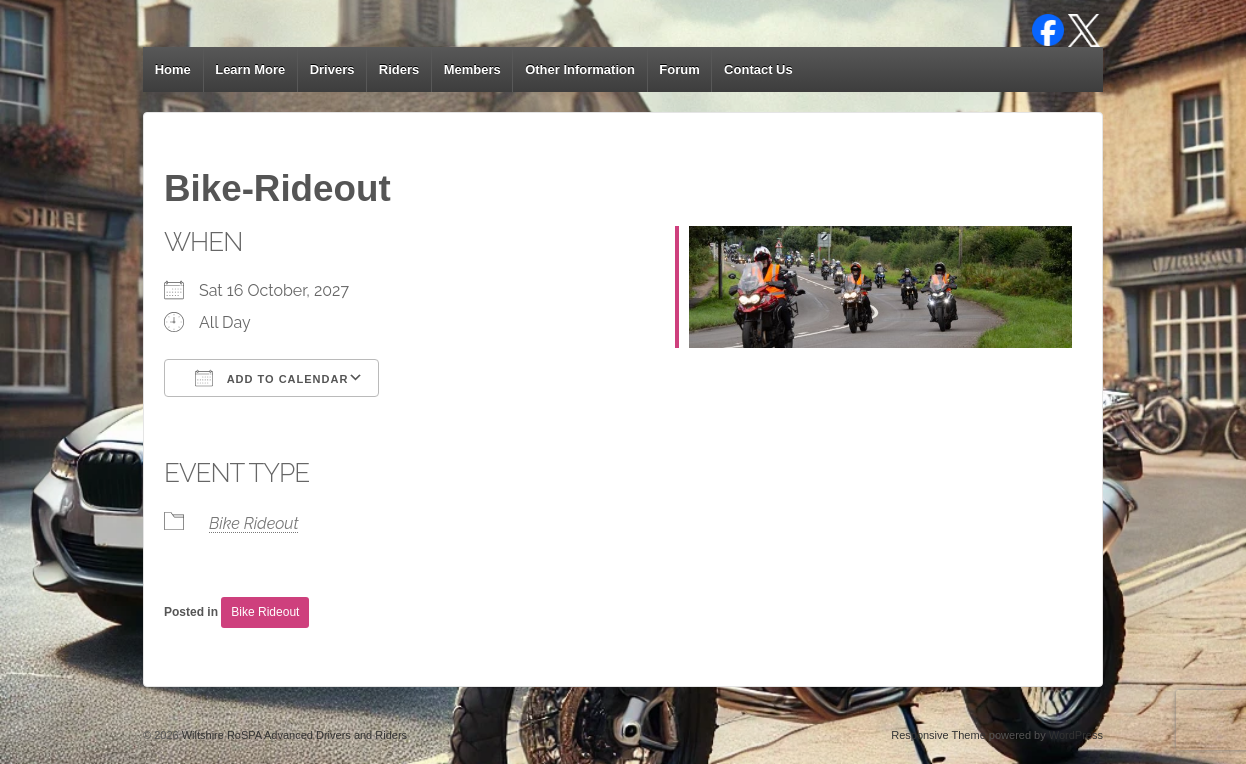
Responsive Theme (938, 735)
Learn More (250, 69)
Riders (399, 69)
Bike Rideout (254, 523)
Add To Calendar (271, 378)
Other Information (580, 69)
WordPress (1076, 735)
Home (173, 69)
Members (472, 69)
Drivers (332, 69)
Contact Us (758, 69)
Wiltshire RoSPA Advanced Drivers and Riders (293, 735)
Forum (679, 69)
